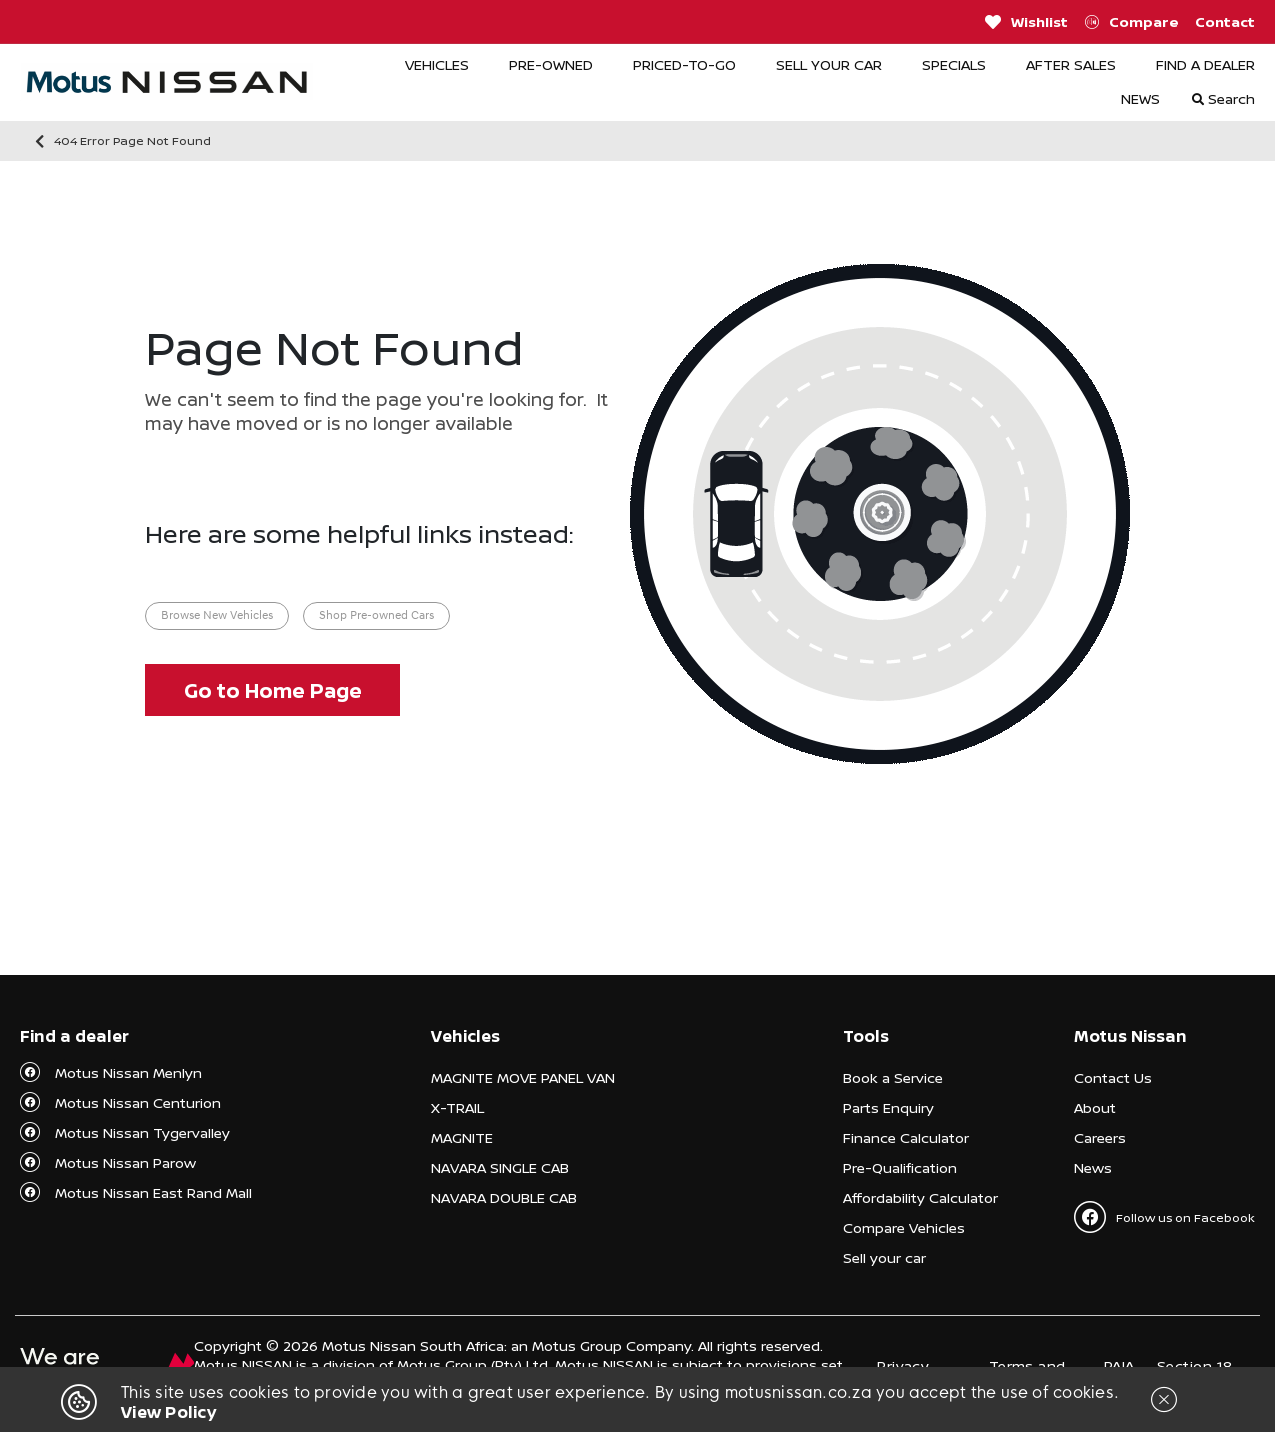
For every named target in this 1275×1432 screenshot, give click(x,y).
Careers (1100, 1137)
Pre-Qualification (900, 1167)
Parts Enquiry (888, 1107)
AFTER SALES (1071, 64)
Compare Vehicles (904, 1227)
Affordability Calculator (920, 1197)
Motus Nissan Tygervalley (142, 1132)
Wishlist (1026, 22)
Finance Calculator (906, 1137)
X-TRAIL (457, 1107)
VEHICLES (437, 64)
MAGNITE (462, 1137)
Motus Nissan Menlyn (128, 1072)
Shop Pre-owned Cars (376, 616)
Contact (1225, 21)
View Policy (168, 1412)
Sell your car (884, 1257)
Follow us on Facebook (1164, 1217)
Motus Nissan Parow (125, 1162)
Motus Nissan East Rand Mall (153, 1192)
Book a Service (893, 1077)
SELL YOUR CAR (829, 64)
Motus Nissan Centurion (138, 1102)
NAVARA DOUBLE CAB (504, 1197)
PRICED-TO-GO (684, 64)
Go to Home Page (273, 690)
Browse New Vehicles (217, 616)
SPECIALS (954, 64)
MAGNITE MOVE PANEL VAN (523, 1077)
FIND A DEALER (1205, 64)
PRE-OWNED (551, 64)
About (1095, 1107)
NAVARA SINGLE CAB (500, 1167)
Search (1223, 98)
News (1093, 1167)
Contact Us (1113, 1077)
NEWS (1140, 98)
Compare (1132, 22)
